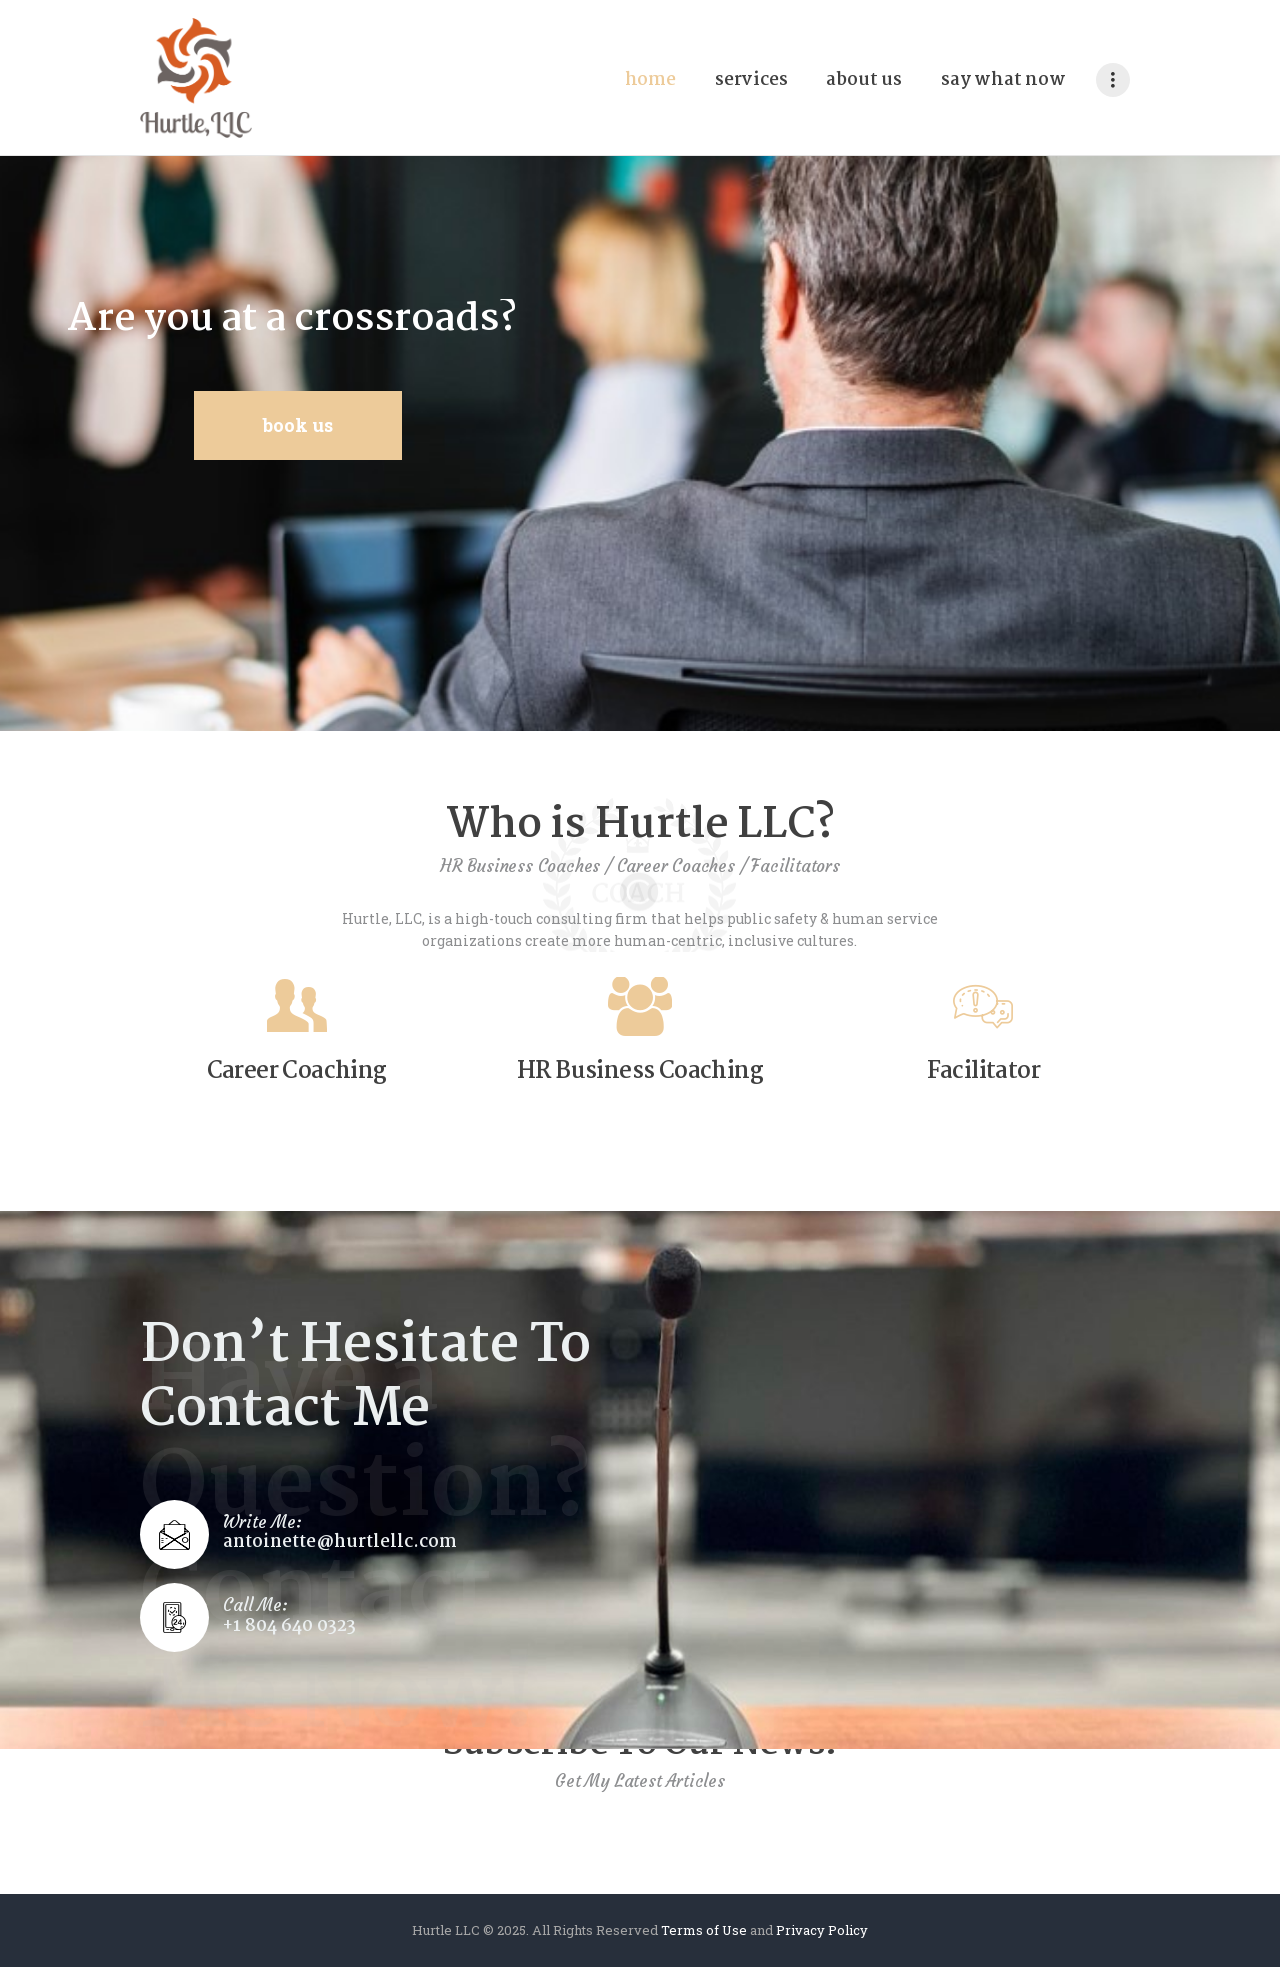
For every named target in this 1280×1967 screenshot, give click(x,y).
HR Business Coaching (640, 1073)
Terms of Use (704, 1930)
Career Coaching (297, 1073)
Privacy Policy (822, 1930)
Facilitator (983, 1073)
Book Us (298, 425)
